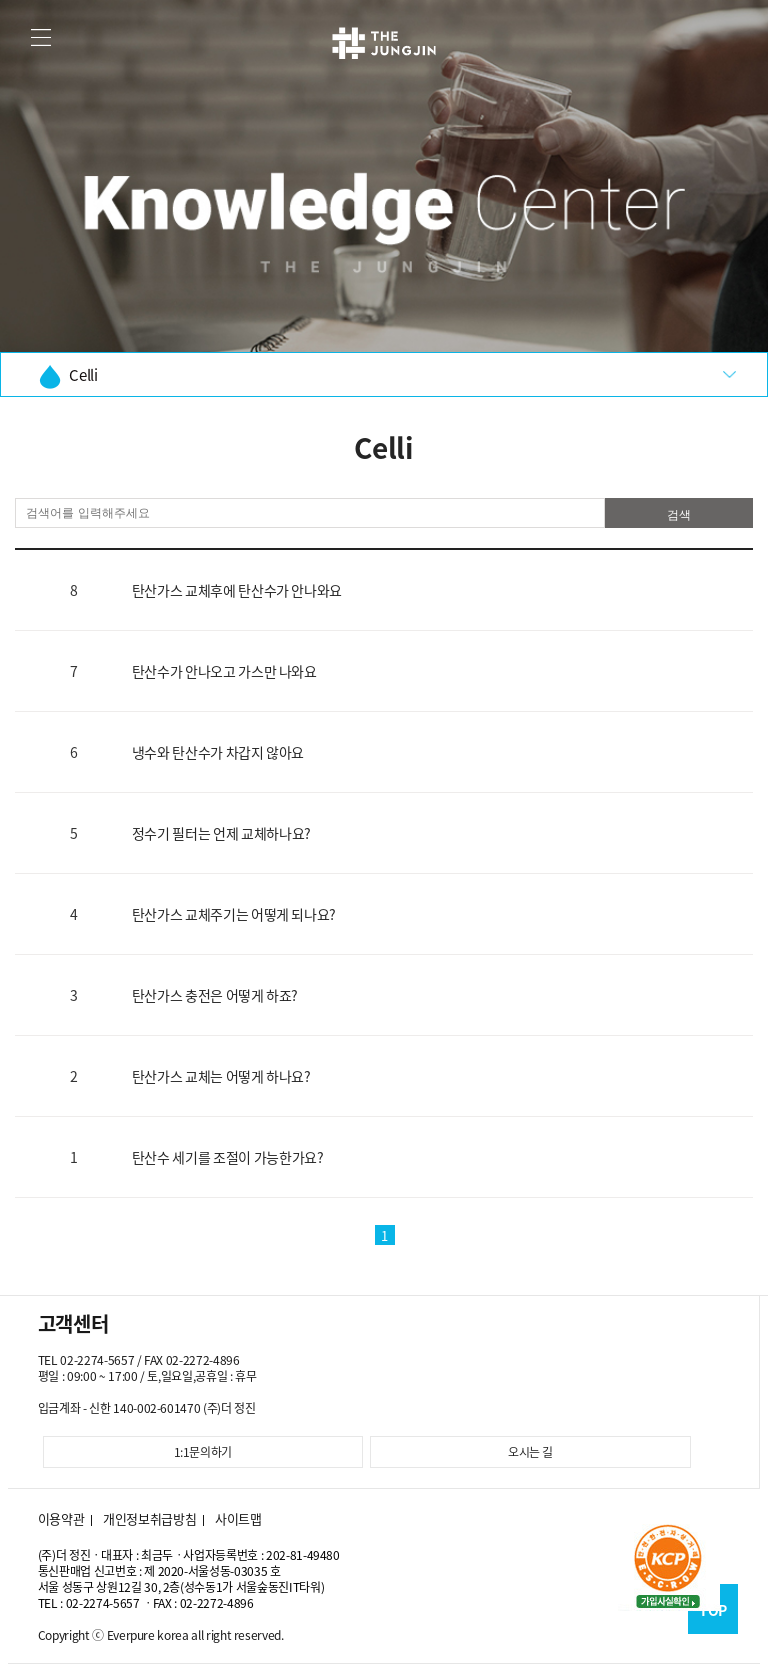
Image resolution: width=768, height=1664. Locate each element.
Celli (68, 376)
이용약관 (61, 1519)
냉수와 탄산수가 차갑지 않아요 (218, 752)
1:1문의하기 (203, 1452)
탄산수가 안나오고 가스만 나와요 (224, 671)
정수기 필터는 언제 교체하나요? (221, 833)
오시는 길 (530, 1452)
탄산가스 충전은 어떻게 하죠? (215, 995)
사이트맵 (238, 1519)
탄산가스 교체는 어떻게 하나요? (221, 1076)
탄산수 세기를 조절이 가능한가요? (228, 1157)
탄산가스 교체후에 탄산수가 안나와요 (237, 590)
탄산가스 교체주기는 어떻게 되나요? (234, 914)
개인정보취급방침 (149, 1519)
